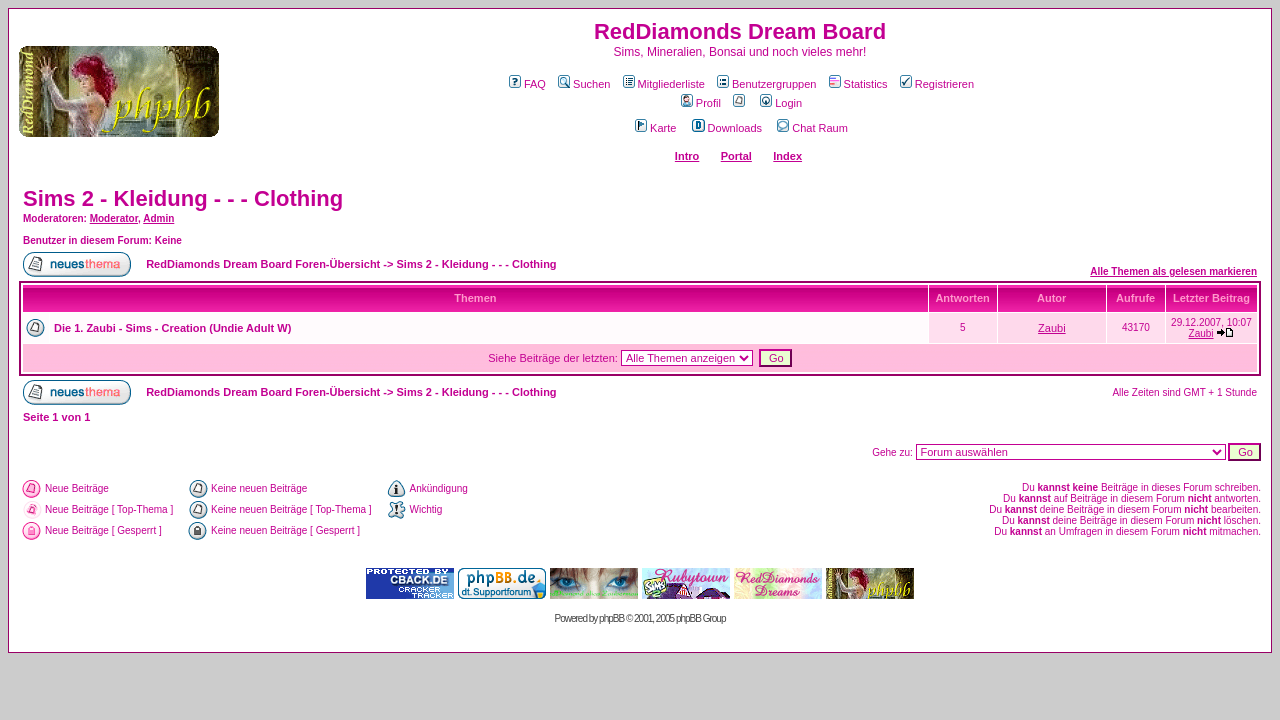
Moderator (114, 218)
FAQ (527, 84)
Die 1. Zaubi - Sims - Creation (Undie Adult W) (172, 328)
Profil (701, 103)
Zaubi (1052, 328)
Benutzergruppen (766, 84)
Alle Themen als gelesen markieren (1173, 271)
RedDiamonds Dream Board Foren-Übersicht (263, 264)
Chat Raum (812, 128)
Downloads (727, 128)
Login (781, 103)
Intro (687, 156)
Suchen (584, 84)
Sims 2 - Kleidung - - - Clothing (183, 198)
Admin (158, 218)
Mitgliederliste (664, 84)
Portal (736, 156)
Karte (655, 128)
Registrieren (937, 84)
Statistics (858, 84)
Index (787, 156)
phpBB (611, 618)
